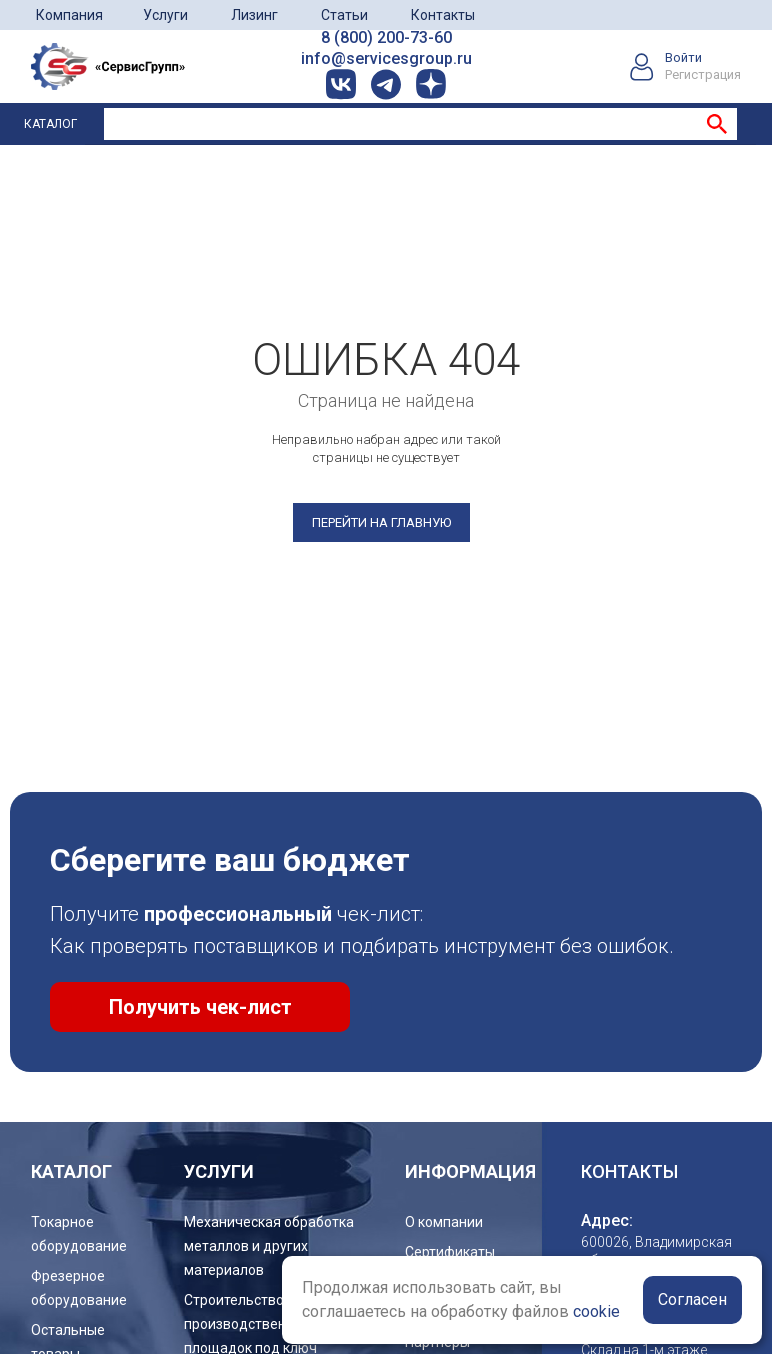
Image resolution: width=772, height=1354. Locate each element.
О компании (444, 1222)
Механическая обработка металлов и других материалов (269, 1246)
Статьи (344, 15)
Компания (69, 15)
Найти (717, 124)
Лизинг (254, 15)
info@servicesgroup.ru (386, 58)
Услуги (165, 15)
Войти (683, 57)
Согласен (692, 1299)
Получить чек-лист (200, 1007)
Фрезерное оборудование (79, 1288)
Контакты (443, 15)
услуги (219, 1171)
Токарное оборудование (79, 1234)
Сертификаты (450, 1252)
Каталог (50, 124)
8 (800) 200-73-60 (386, 37)
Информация (470, 1171)
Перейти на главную (381, 522)
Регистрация (703, 74)
